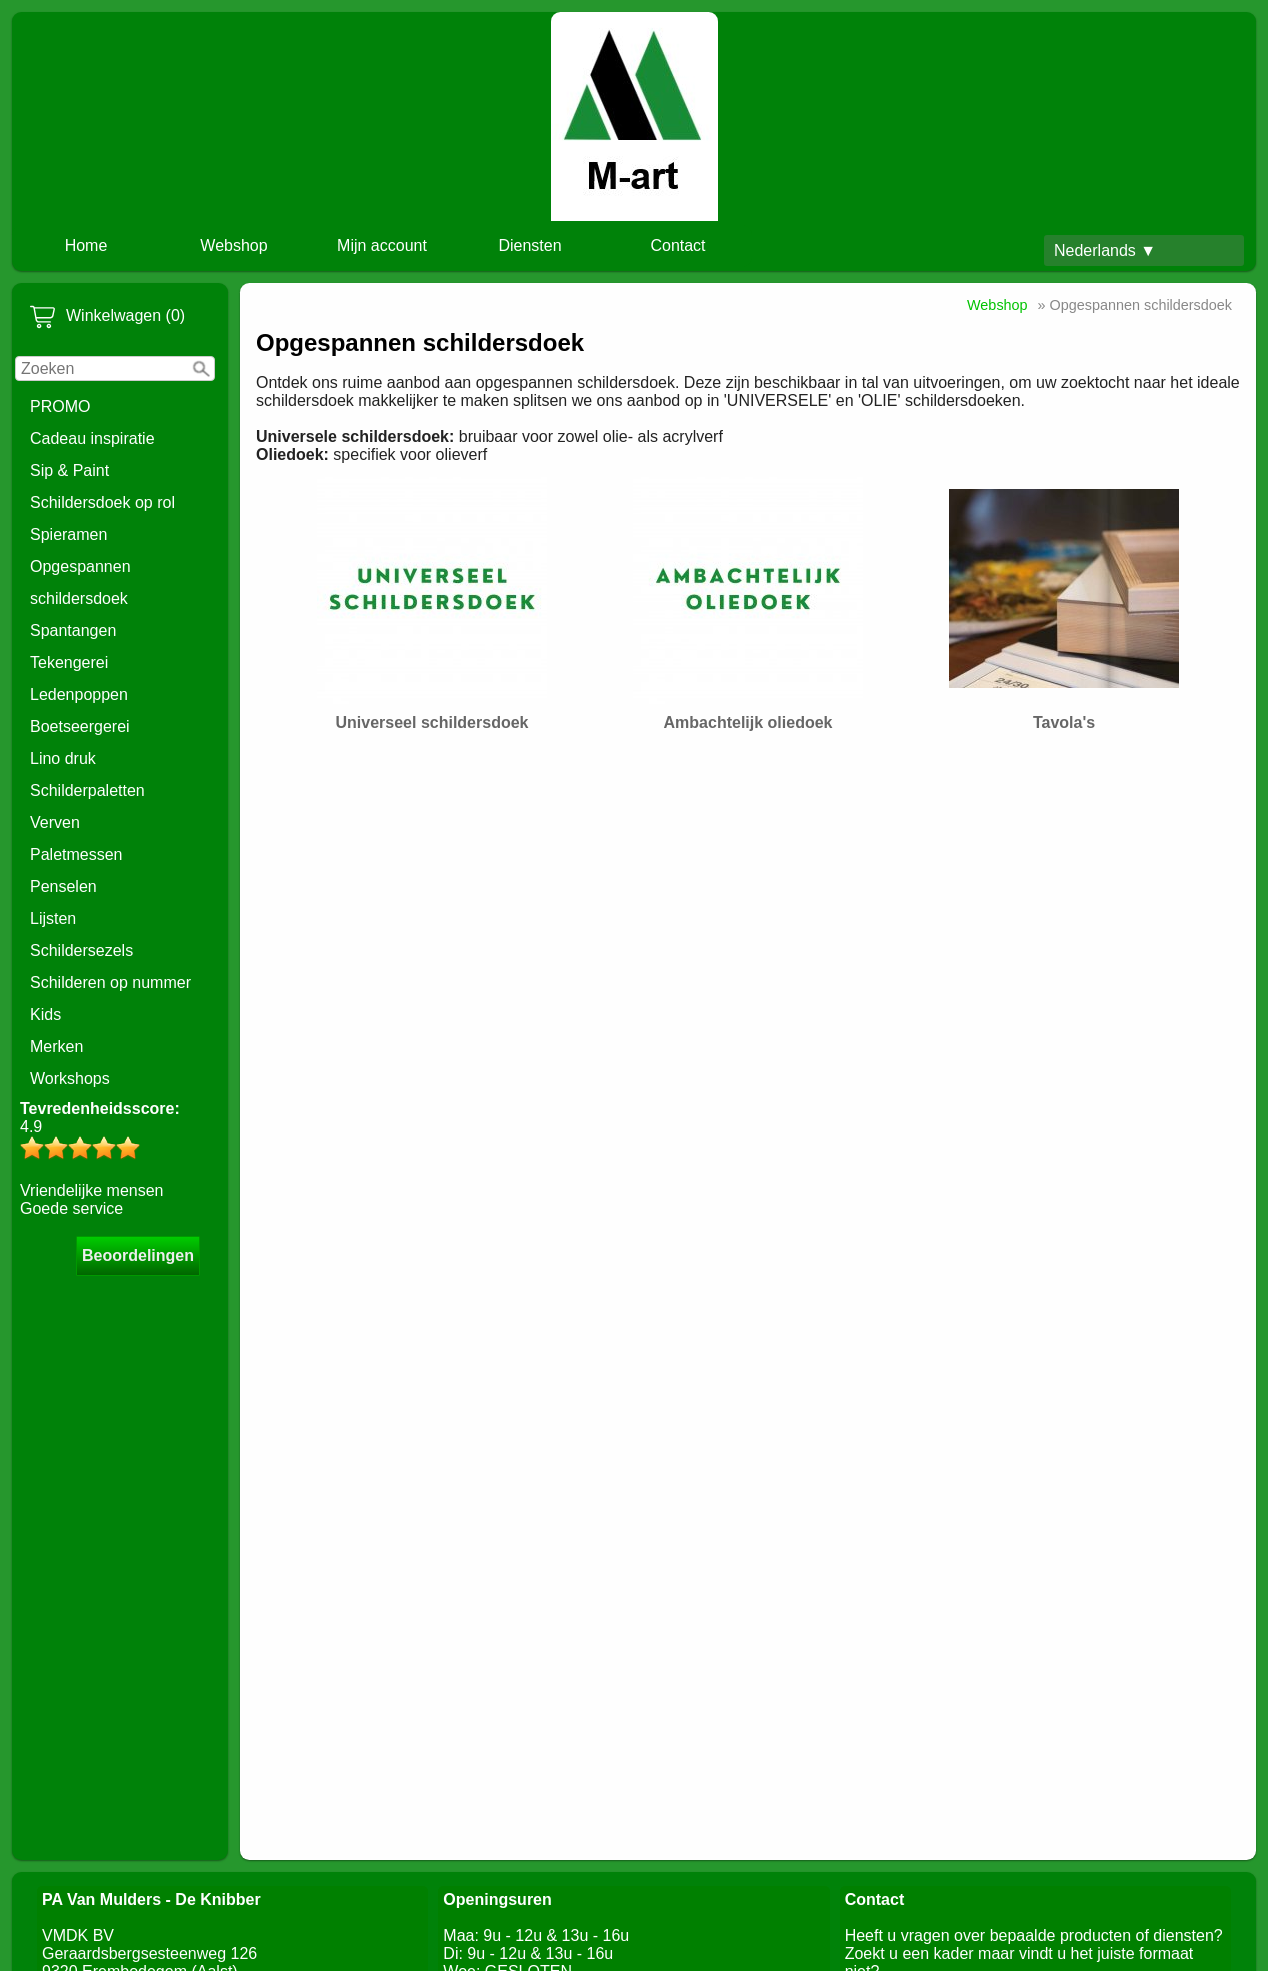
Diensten (529, 245)
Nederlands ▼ (1105, 250)
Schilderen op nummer (110, 982)
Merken (56, 1046)
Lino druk (63, 758)
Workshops (70, 1078)
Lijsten (53, 918)
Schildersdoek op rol (102, 502)
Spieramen (68, 534)
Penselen (63, 886)
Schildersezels (81, 950)
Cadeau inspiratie (92, 438)
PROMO (60, 406)
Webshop (233, 245)
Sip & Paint (69, 470)
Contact (677, 245)
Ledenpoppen (79, 694)
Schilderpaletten (87, 790)
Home (86, 245)
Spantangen (73, 630)
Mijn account (382, 245)
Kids (45, 1014)
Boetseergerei (80, 726)
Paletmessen (76, 854)
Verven (55, 822)
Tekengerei (69, 662)
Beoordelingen (138, 1255)
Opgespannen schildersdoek (80, 582)
